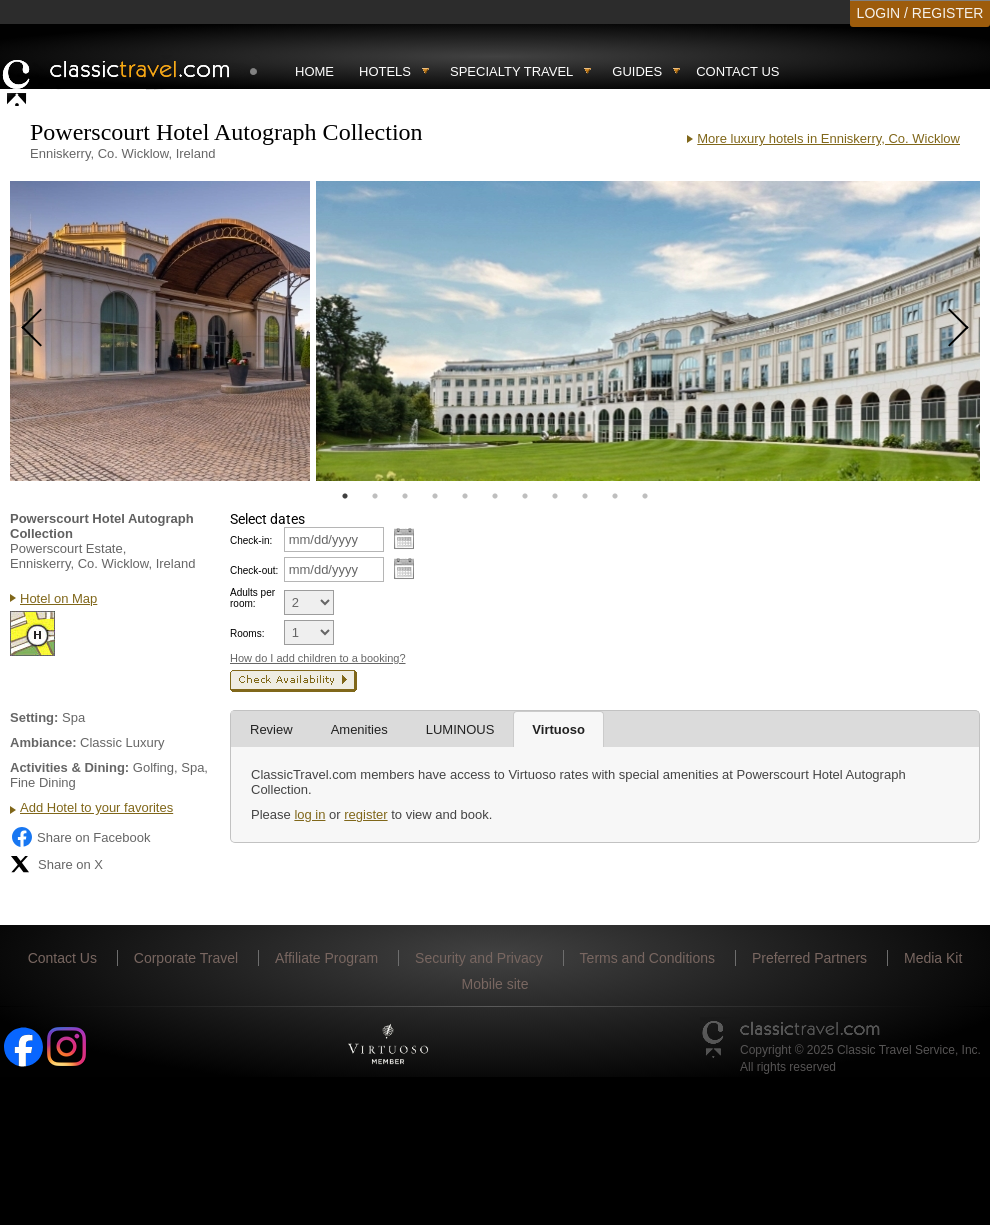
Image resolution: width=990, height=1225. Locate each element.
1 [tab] (345, 496)
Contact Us (737, 71)
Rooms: (247, 633)
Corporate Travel (186, 958)
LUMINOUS (460, 729)
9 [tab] (585, 496)
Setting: (34, 717)
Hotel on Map (58, 598)
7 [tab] (525, 496)
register (365, 814)
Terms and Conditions (647, 958)
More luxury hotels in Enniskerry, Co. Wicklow (828, 138)
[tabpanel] (160, 331)
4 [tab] (435, 496)
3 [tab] (405, 496)
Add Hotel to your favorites (96, 807)
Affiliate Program (326, 958)
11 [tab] (645, 496)
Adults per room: (252, 598)
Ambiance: (43, 742)
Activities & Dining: (69, 767)
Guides (637, 71)
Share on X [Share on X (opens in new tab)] (56, 864)
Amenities (359, 729)
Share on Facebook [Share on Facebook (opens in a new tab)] (80, 837)
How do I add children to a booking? (318, 658)
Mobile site (495, 984)
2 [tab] (375, 496)
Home (314, 71)
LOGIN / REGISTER (920, 13)
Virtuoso (558, 729)
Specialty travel (511, 71)
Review (271, 729)
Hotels (385, 71)
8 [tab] (555, 496)
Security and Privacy (479, 958)
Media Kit (933, 958)
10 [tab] (615, 496)
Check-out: (254, 570)
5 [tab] (465, 496)
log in (309, 814)
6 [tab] (495, 496)
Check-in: (251, 540)
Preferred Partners (809, 958)
